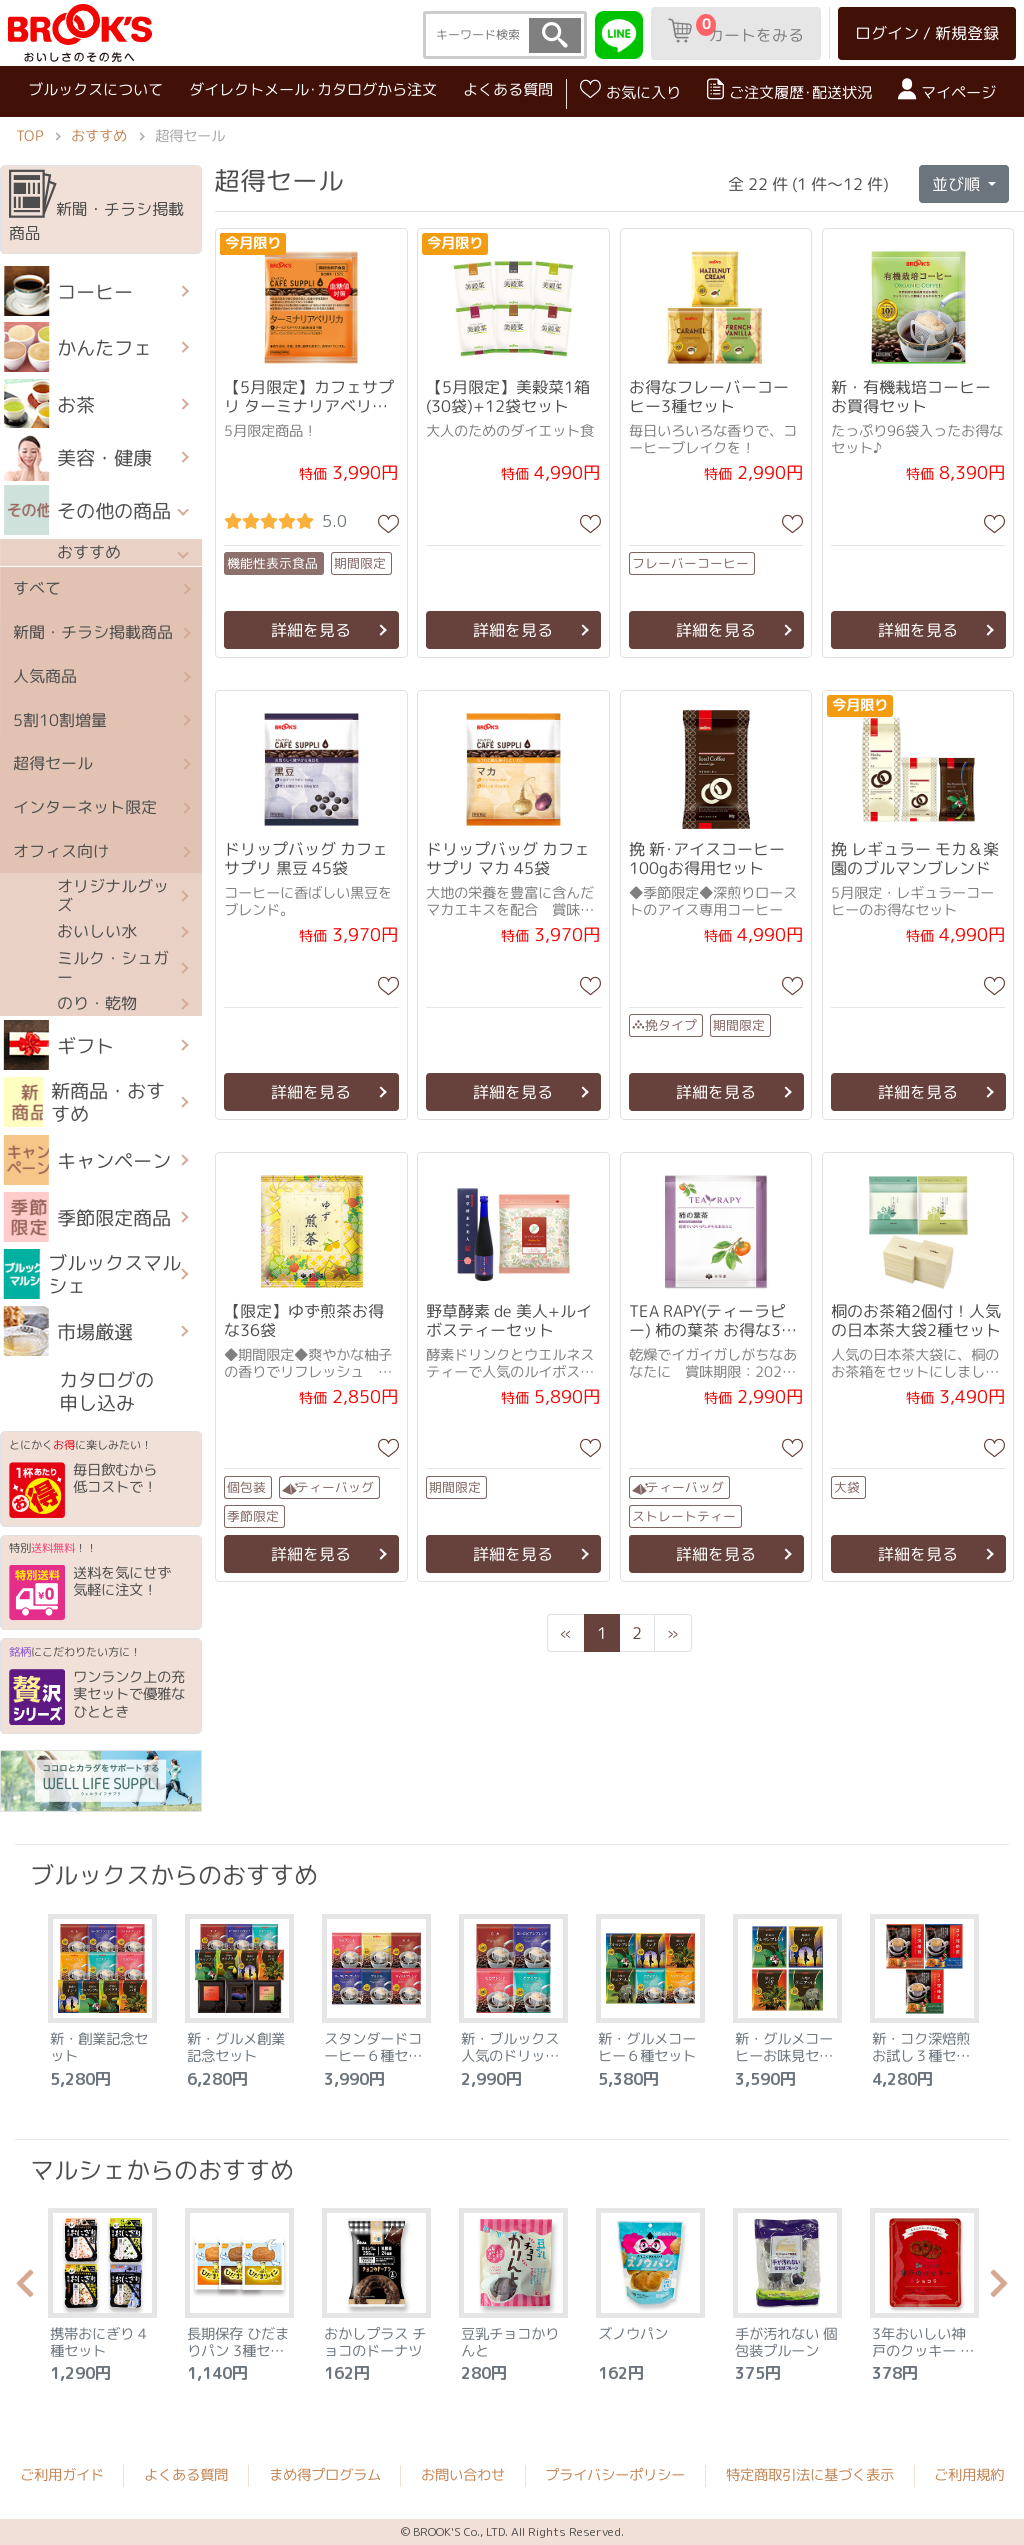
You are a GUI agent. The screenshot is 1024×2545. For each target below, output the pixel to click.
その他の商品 (87, 510)
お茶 (49, 404)
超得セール (53, 764)
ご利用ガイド (62, 2475)
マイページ (947, 90)
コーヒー (68, 291)
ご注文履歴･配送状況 (789, 90)
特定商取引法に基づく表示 (810, 2475)
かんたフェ (78, 347)
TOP (29, 136)
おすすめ (99, 136)
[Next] (673, 1633)
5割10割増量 (60, 720)
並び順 (958, 183)
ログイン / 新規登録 (927, 33)
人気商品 (45, 676)
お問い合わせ (463, 2475)
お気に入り (630, 90)
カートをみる (736, 30)
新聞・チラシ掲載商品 (96, 207)
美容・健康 (78, 457)
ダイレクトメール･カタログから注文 (313, 89)
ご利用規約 (969, 2475)
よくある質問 (508, 89)
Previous (25, 2289)
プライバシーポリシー (615, 2475)
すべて (37, 589)
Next (999, 2289)
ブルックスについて (95, 88)
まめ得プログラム (325, 2475)
